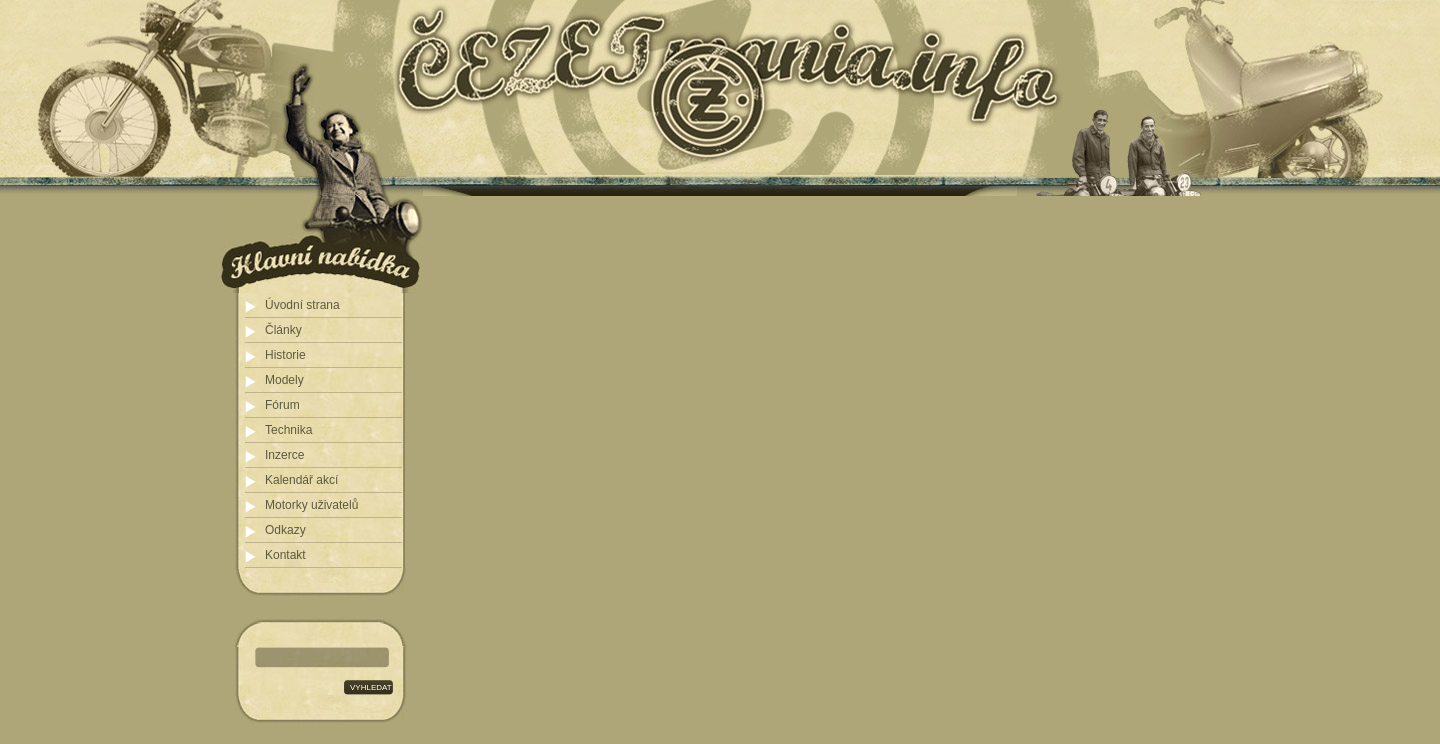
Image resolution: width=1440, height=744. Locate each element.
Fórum (282, 405)
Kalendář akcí (301, 480)
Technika (288, 430)
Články (283, 330)
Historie (285, 355)
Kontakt (285, 555)
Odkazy (285, 530)
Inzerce (284, 455)
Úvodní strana (302, 305)
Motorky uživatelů (311, 505)
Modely (284, 380)
